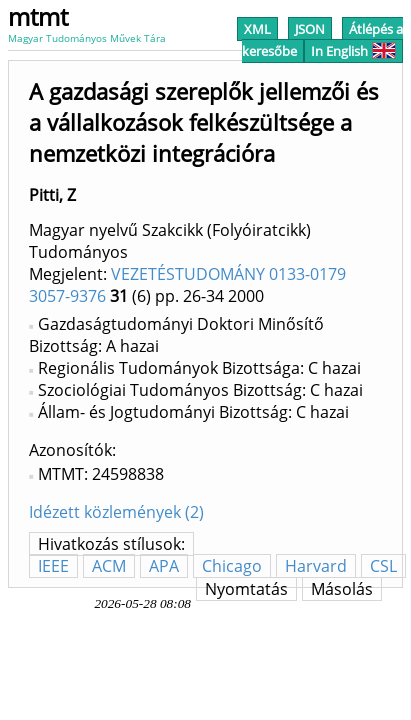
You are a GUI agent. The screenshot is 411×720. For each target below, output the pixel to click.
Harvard (316, 566)
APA (164, 566)
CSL (383, 566)
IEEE (53, 566)
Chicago (232, 566)
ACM (109, 566)
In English (353, 51)
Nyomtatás (246, 589)
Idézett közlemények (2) (116, 512)
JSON (310, 29)
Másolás (342, 589)
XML (257, 29)
